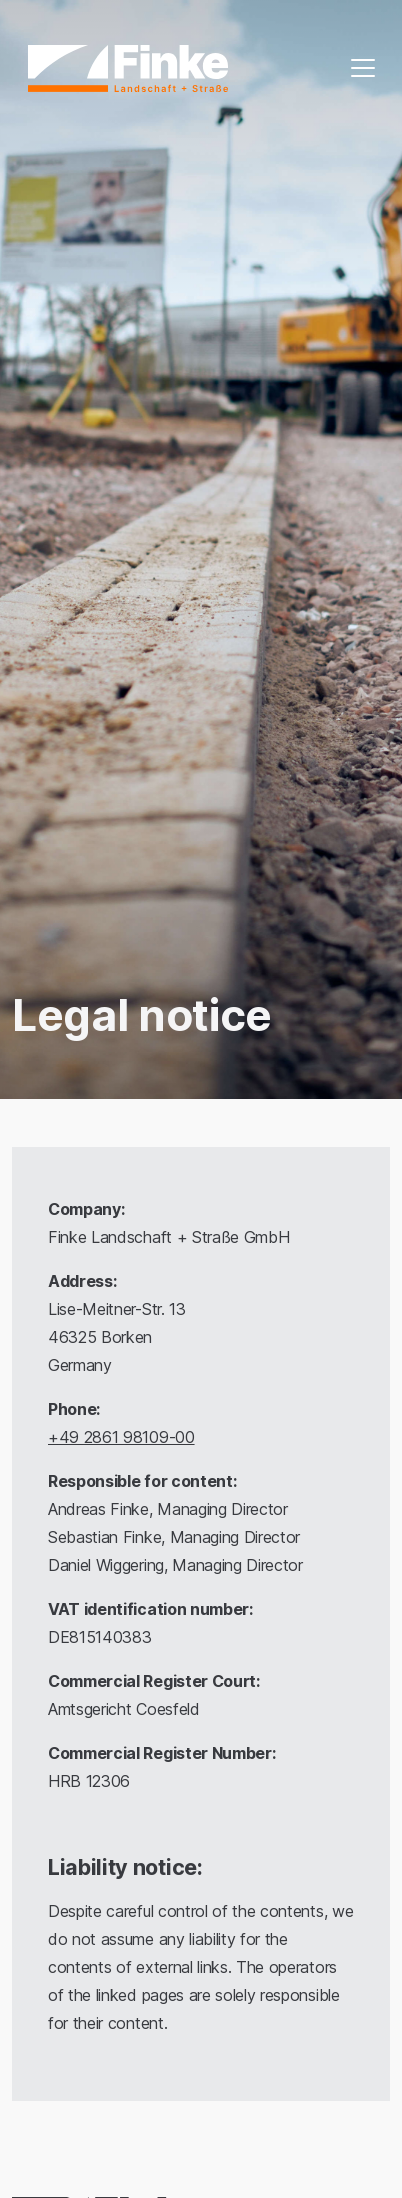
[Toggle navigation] (363, 68)
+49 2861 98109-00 (121, 1437)
